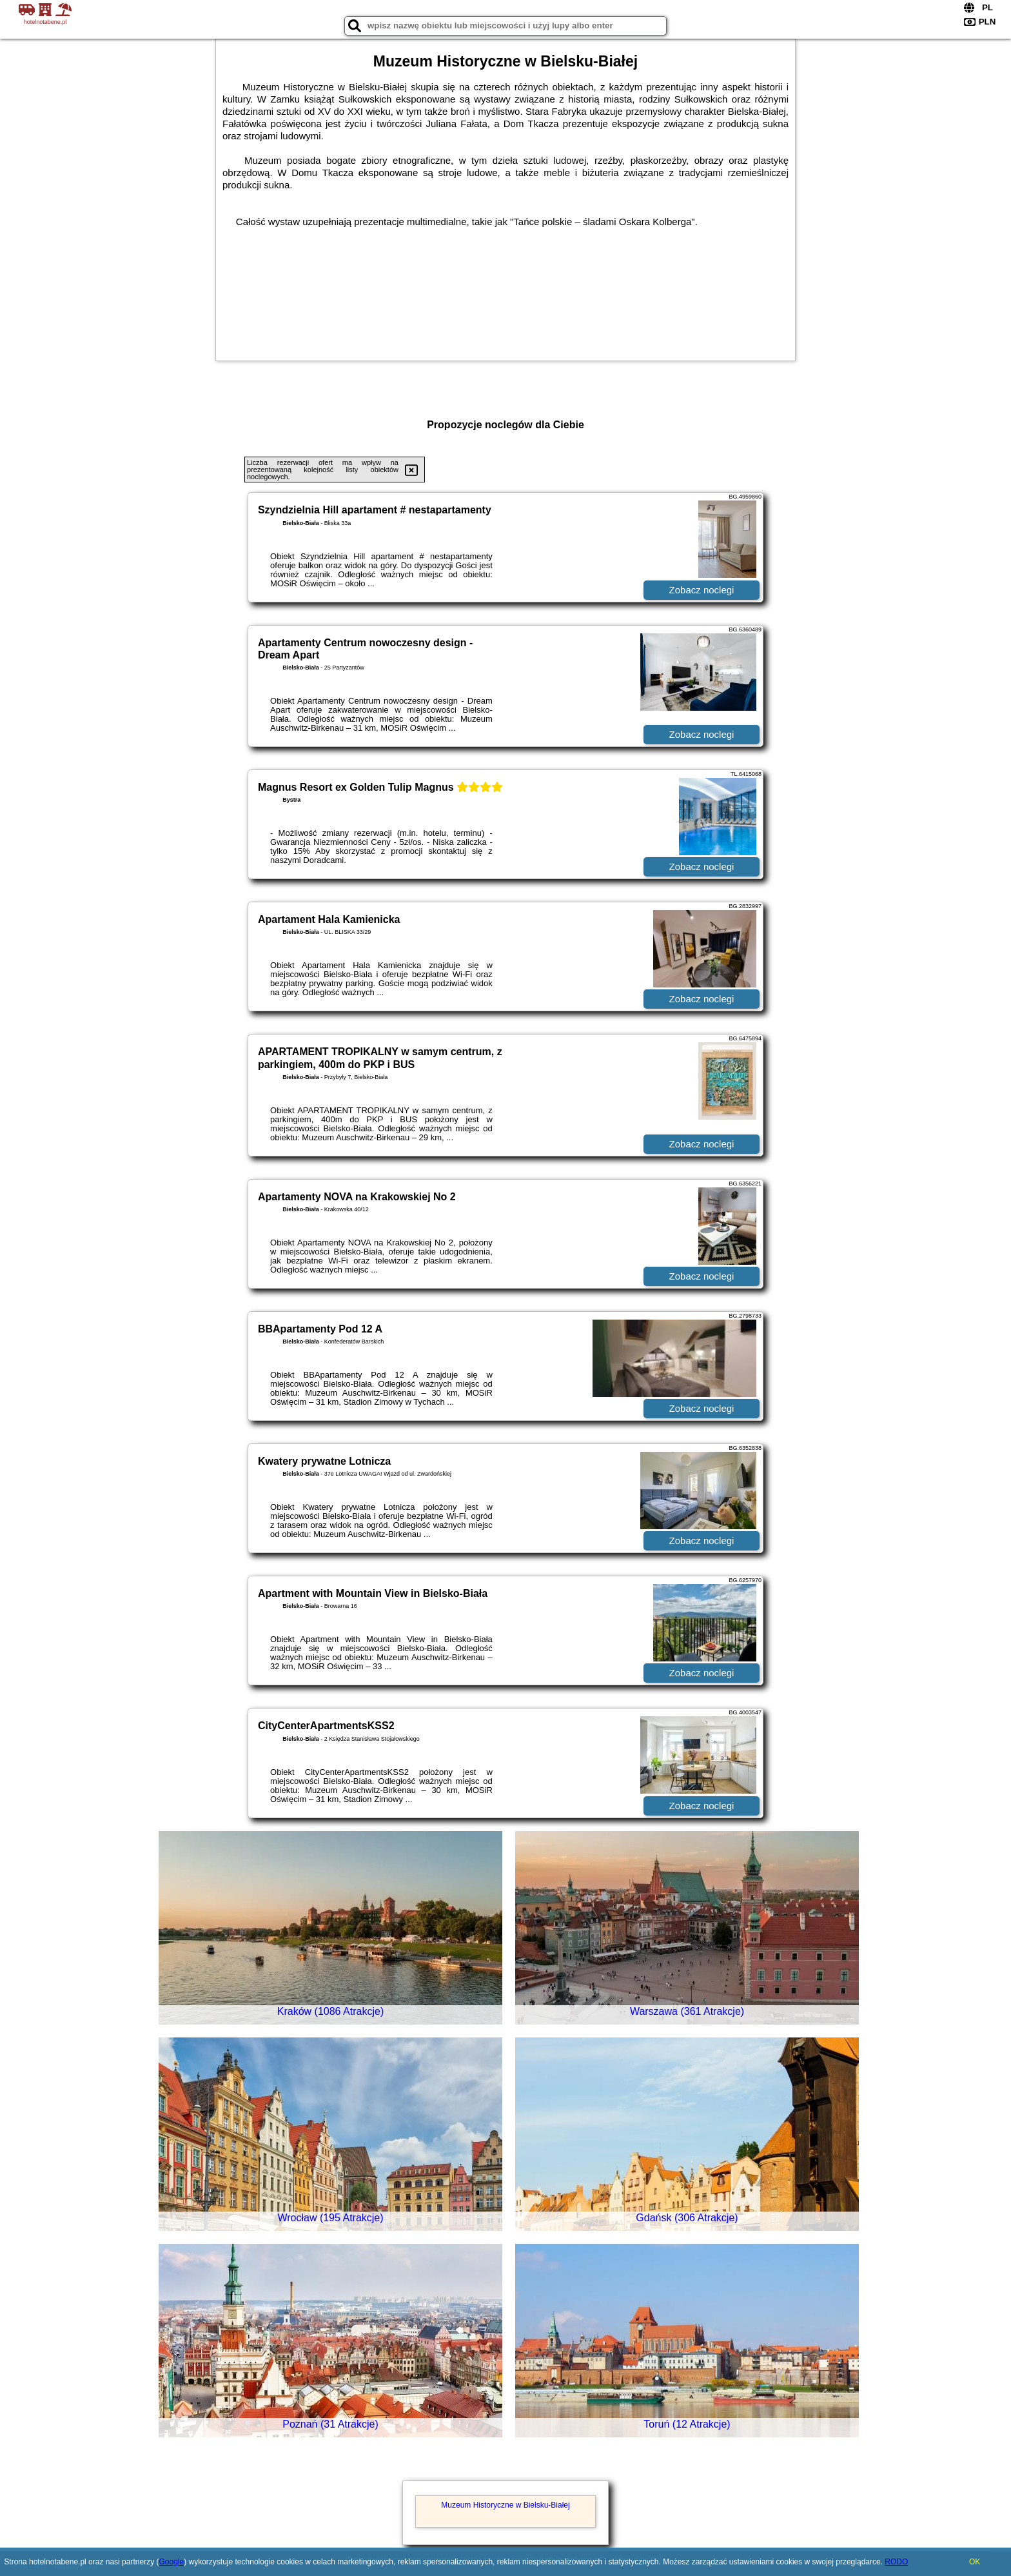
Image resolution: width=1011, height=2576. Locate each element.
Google (171, 2561)
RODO (896, 2561)
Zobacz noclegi (701, 589)
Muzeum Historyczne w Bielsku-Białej (505, 2505)
